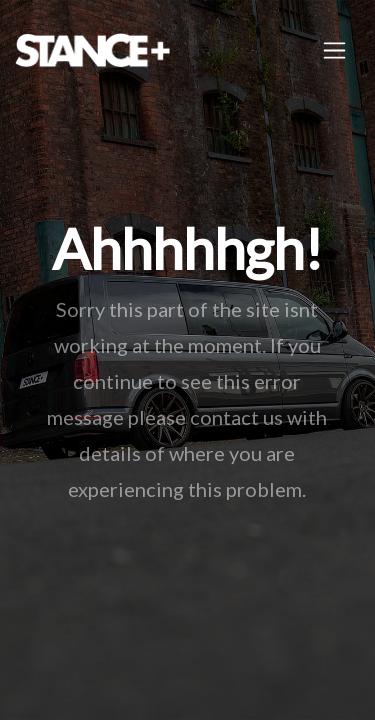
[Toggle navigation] (334, 50)
